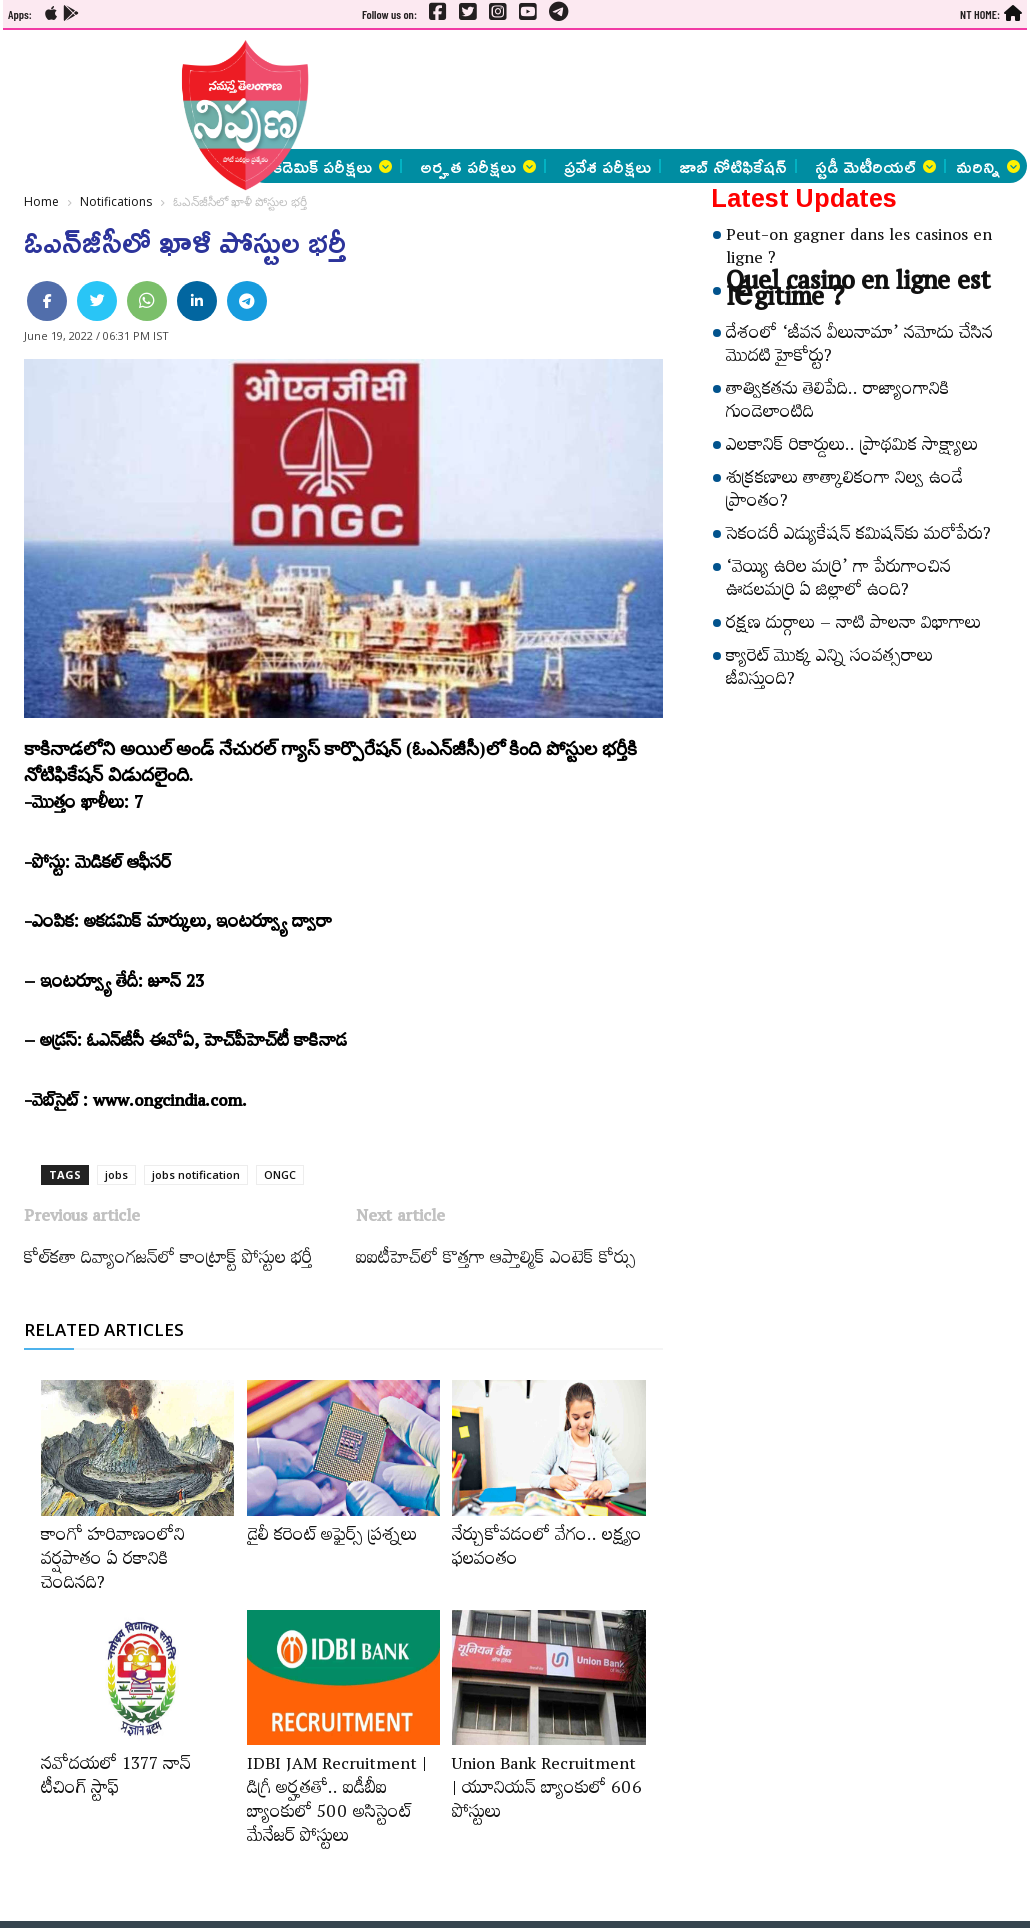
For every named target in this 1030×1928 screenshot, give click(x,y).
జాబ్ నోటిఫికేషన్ (733, 166)
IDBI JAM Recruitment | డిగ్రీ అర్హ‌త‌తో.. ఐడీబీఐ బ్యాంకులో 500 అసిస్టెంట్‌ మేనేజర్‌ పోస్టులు (337, 1803)
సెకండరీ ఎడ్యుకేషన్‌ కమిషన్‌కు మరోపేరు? (858, 537)
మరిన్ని (988, 166)
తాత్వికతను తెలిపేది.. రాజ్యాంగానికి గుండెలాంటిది (838, 403)
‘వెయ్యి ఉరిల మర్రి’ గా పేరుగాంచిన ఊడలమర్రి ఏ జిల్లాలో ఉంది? (838, 581)
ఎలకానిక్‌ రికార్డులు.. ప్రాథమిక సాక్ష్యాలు (852, 448)
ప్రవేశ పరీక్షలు (607, 166)
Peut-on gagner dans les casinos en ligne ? (859, 249)
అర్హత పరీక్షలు (478, 166)
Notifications (116, 201)
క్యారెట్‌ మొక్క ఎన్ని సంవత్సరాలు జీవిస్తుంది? (829, 670)
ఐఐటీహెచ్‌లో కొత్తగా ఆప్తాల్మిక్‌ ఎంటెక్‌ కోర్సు (496, 1261)
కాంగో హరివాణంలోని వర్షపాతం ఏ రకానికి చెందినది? (113, 1562)
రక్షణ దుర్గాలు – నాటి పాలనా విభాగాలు (853, 626)
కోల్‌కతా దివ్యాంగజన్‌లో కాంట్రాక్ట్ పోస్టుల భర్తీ (168, 1261)
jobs (116, 1174)
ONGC (280, 1174)
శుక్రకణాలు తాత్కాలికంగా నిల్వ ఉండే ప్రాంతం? (844, 492)
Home (41, 201)
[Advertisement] (534, 90)
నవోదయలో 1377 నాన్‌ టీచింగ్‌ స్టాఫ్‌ (116, 1779)
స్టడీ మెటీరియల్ (875, 166)
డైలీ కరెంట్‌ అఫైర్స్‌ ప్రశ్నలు (332, 1538)
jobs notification (196, 1174)
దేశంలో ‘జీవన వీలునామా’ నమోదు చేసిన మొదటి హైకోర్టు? (859, 347)
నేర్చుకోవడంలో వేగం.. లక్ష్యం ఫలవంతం (547, 1550)
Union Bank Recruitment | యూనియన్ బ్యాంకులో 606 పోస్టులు (547, 1791)
